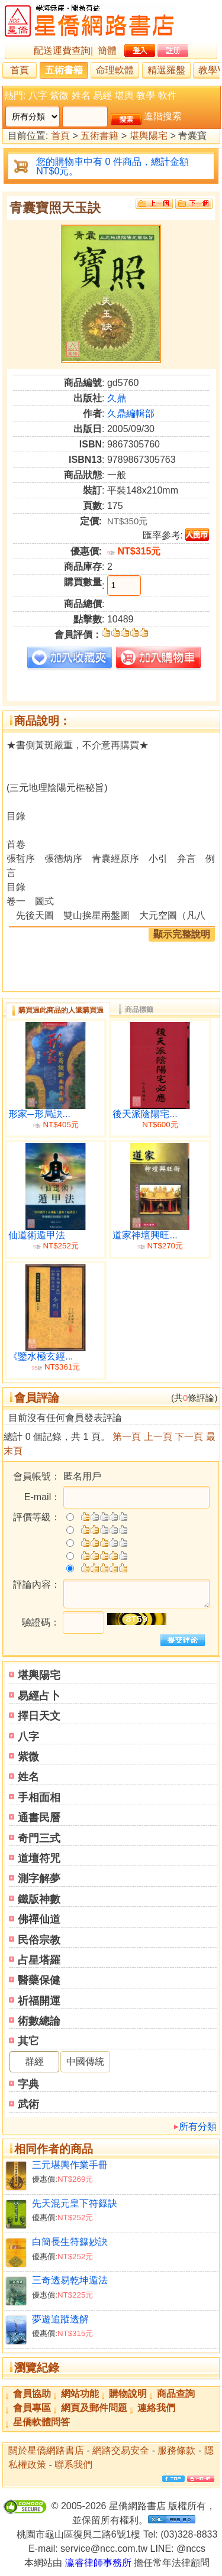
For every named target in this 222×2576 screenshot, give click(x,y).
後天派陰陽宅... (144, 1114)
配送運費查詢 (62, 51)
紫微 (59, 95)
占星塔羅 (39, 1960)
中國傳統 (85, 2061)
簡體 (107, 51)
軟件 (167, 95)
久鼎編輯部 (131, 413)
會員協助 (32, 2394)
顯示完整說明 (181, 934)
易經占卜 (39, 1696)
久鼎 (116, 398)
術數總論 (39, 2021)
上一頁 (158, 1437)
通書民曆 (39, 1818)
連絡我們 (156, 2408)
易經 (102, 95)
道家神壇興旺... (144, 1235)
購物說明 (128, 2394)
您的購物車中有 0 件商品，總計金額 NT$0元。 (112, 166)
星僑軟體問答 (41, 2422)
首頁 (19, 70)
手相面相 (39, 1797)
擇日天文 (39, 1716)
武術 (28, 2104)
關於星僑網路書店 (46, 2450)
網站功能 (80, 2394)
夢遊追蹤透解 (60, 2319)
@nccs (190, 2548)
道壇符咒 (39, 1858)
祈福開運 (39, 2001)
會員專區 (32, 2408)
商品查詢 (176, 2394)
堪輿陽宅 (149, 136)
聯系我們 (73, 2465)
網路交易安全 (120, 2450)
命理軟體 (115, 70)
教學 (145, 95)
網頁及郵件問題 (94, 2408)
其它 (28, 2041)
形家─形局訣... (39, 1114)
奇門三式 (39, 1838)
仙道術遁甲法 (36, 1235)
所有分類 (198, 2126)
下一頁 (189, 1437)
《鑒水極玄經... (40, 1356)
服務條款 (176, 2450)
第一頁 (126, 1437)
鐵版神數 (39, 1899)
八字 (37, 95)
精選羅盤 (166, 70)
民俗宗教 (39, 1940)
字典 (28, 2084)
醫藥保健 (39, 1980)
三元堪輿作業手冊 (70, 2165)
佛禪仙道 (39, 1919)
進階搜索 (163, 116)
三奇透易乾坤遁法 (70, 2280)
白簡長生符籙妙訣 (70, 2242)
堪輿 (124, 95)
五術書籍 (64, 70)
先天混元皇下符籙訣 (74, 2203)
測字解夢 (39, 1878)
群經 (34, 2061)
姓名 (81, 95)
